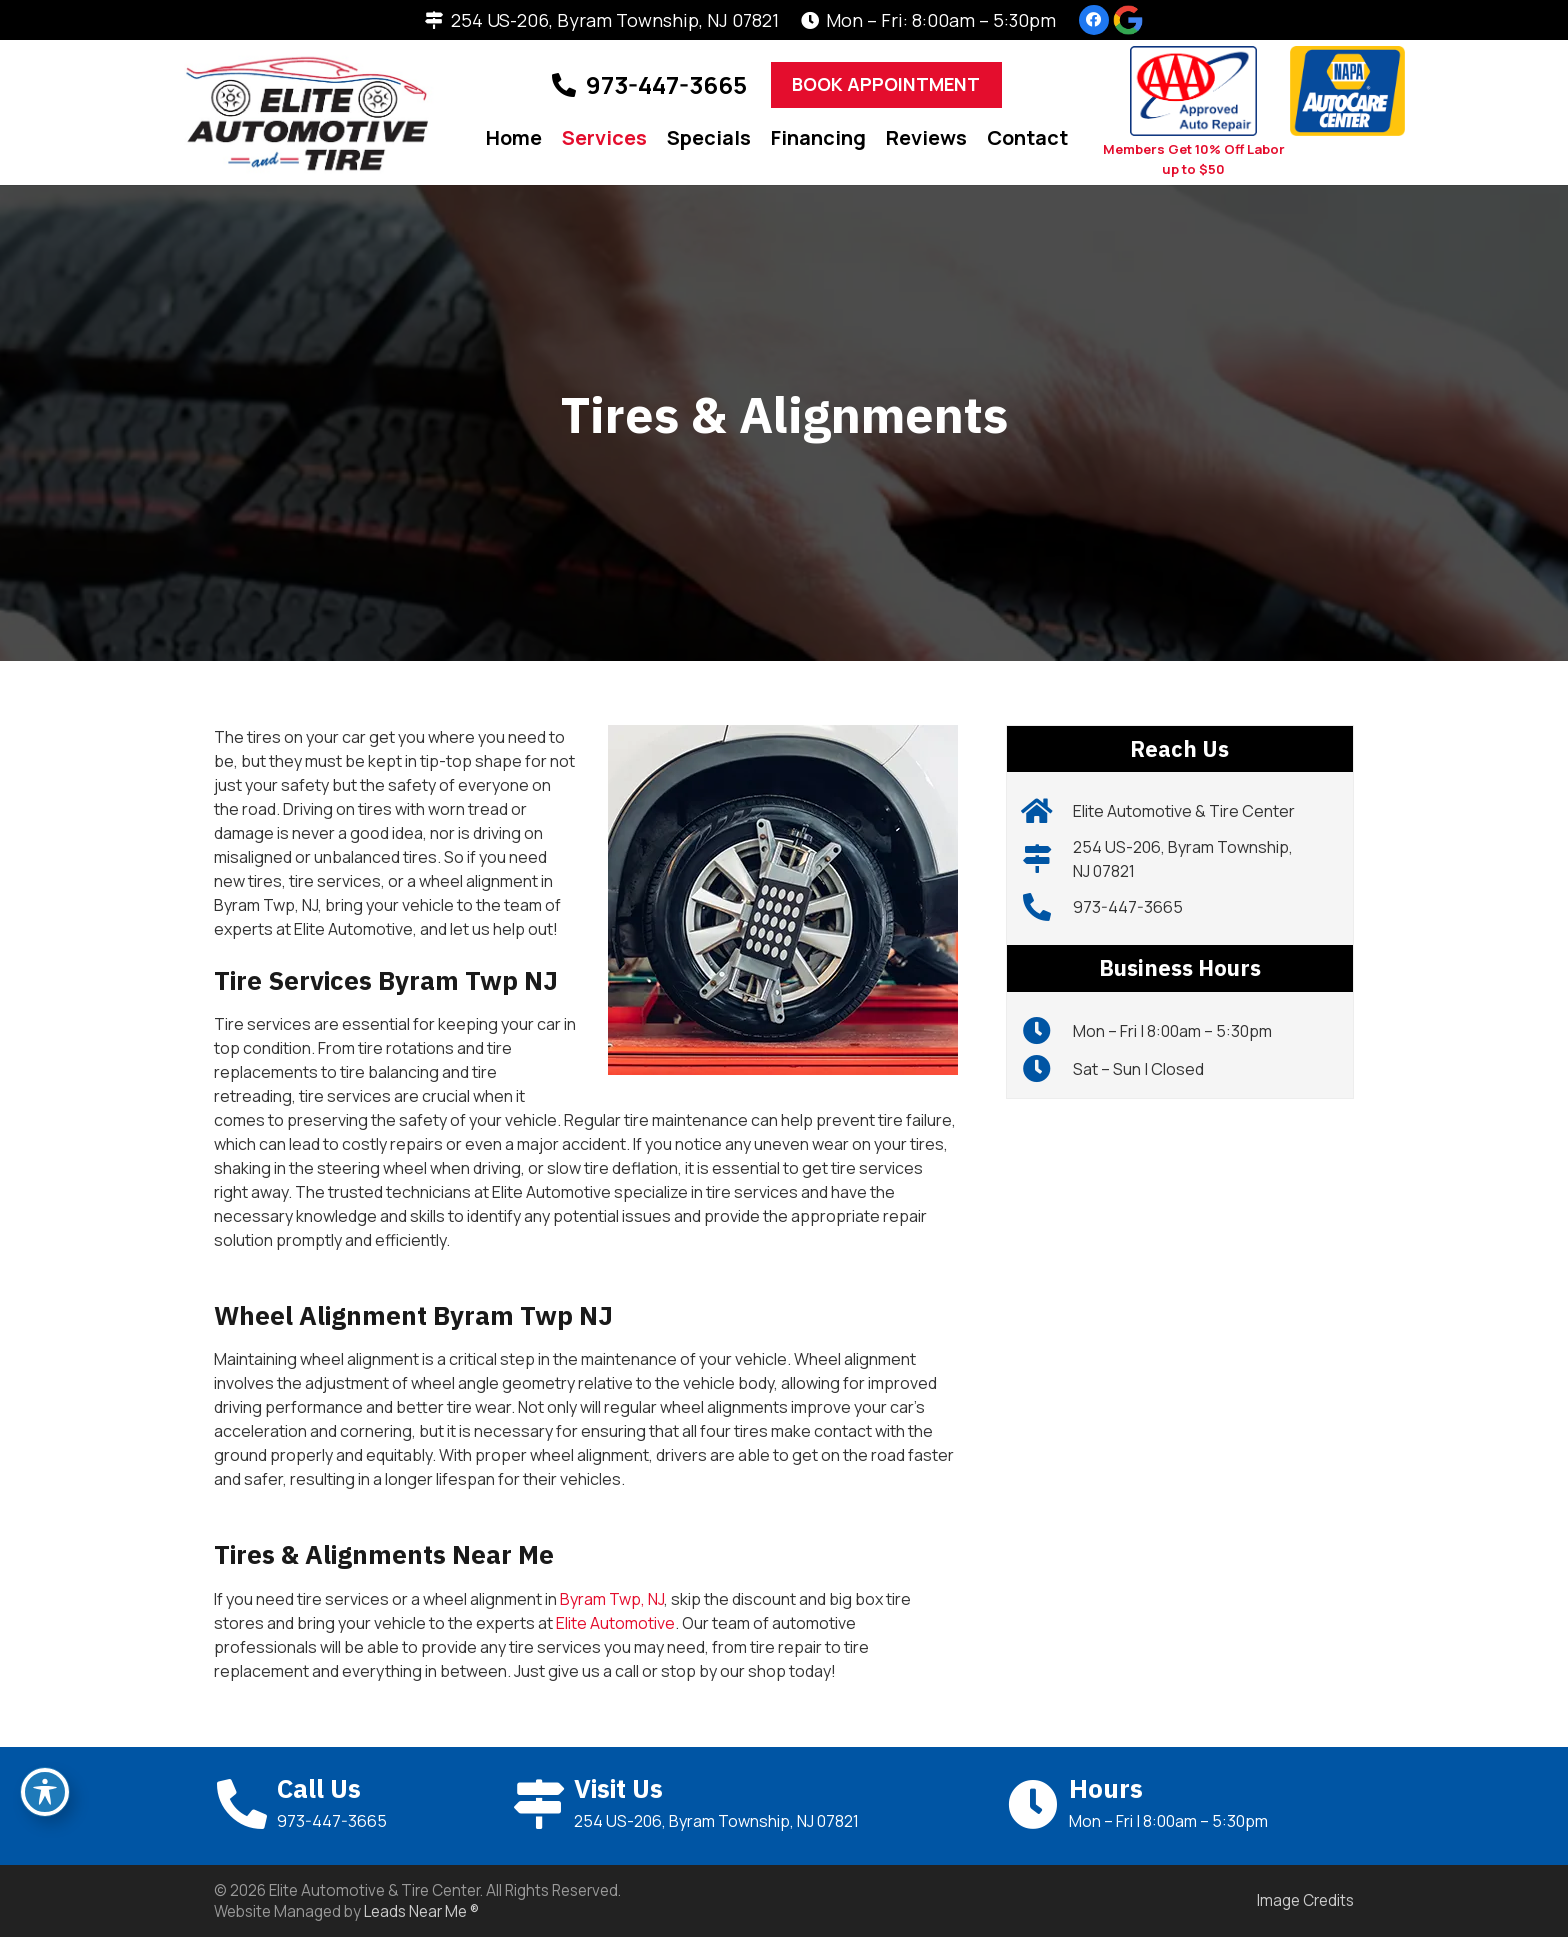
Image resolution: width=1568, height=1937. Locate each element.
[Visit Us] (542, 1804)
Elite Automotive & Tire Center (1184, 811)
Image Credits (1305, 1900)
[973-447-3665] (1047, 907)
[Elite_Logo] (307, 113)
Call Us (319, 1788)
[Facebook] (1094, 20)
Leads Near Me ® (421, 1911)
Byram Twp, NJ (612, 1599)
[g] (1128, 20)
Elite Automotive (615, 1623)
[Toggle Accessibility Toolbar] (45, 1792)
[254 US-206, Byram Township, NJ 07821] (1047, 859)
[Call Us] (245, 1804)
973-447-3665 (1128, 907)
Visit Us (618, 1788)
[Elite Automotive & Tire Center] (1047, 811)
